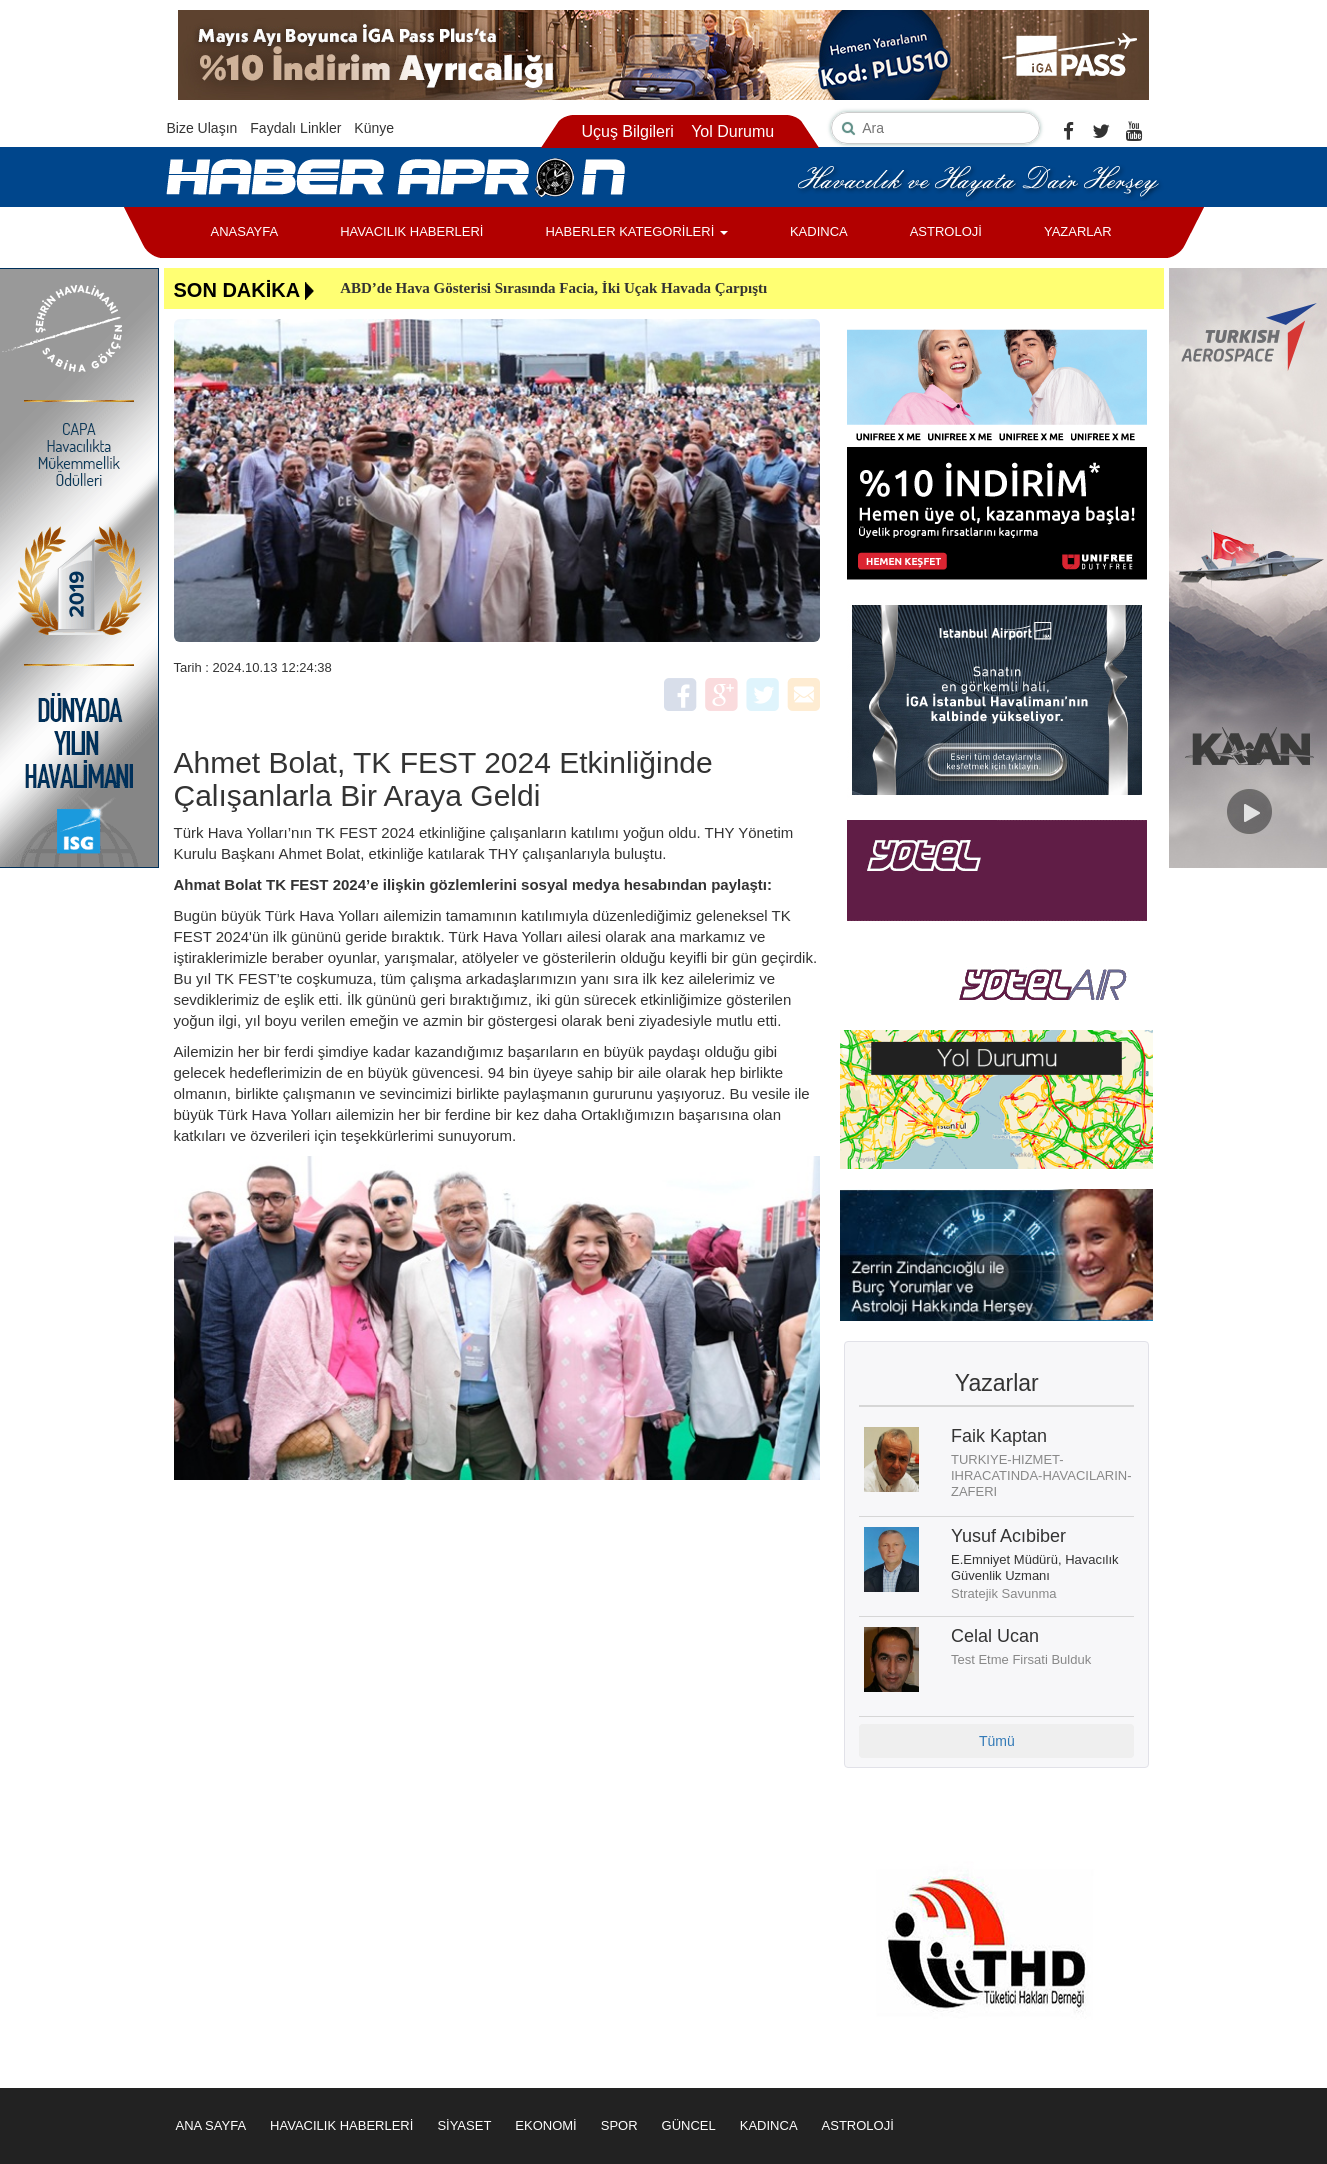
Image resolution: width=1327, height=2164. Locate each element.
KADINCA (819, 231)
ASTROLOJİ (946, 231)
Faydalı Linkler (295, 128)
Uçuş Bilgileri (627, 131)
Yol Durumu (732, 131)
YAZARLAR (1078, 231)
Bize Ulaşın (202, 128)
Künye (374, 128)
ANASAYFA (245, 231)
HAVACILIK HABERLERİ (411, 231)
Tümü (997, 1741)
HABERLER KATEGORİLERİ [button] (636, 231)
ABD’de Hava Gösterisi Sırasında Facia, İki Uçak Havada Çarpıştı (553, 288)
